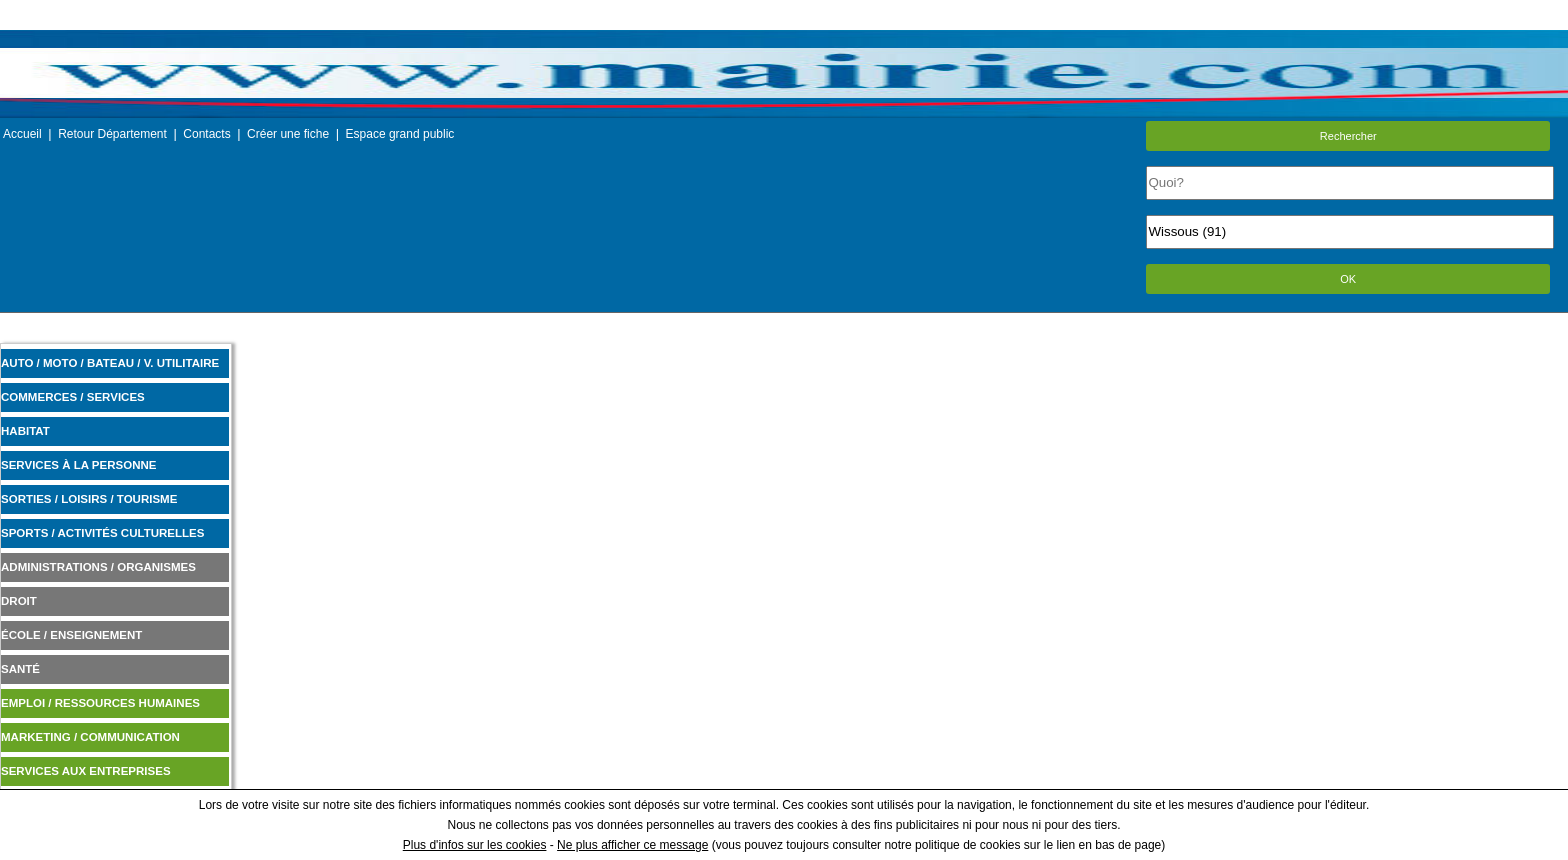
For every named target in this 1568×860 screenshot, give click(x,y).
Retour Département (112, 134)
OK (1348, 279)
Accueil (22, 134)
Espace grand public (400, 134)
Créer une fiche (288, 134)
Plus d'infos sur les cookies (475, 845)
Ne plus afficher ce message (632, 845)
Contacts (206, 134)
